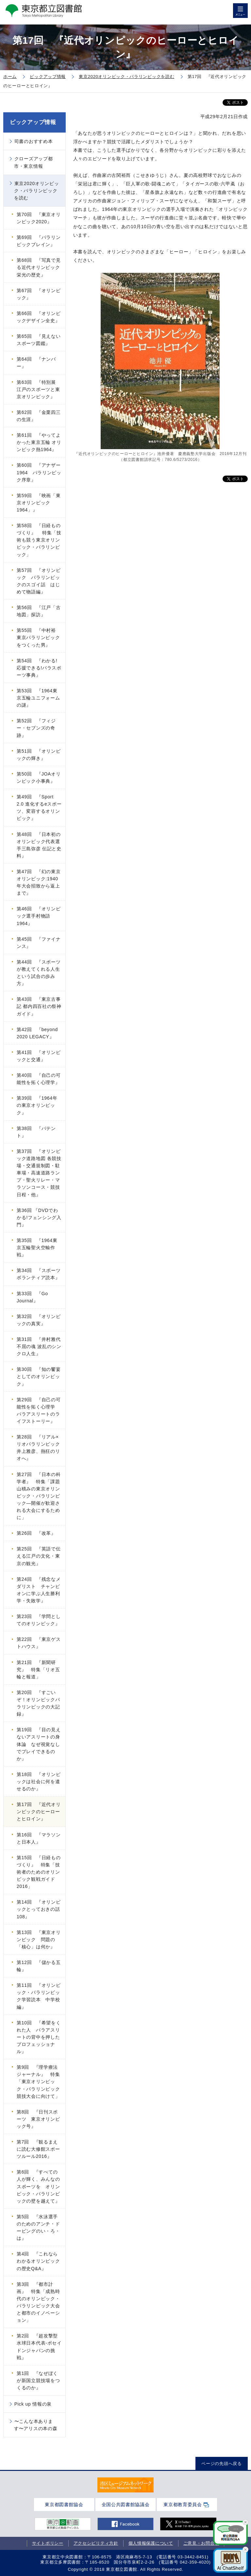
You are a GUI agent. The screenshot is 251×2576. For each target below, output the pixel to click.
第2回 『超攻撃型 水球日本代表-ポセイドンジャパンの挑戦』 (40, 2346)
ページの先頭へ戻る (221, 2463)
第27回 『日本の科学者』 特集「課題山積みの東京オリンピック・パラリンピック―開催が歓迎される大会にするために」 (39, 1496)
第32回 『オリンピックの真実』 (39, 1320)
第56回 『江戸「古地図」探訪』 (39, 611)
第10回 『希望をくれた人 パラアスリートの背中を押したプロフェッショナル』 (39, 2037)
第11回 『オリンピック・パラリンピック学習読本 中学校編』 (39, 1996)
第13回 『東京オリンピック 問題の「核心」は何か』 (39, 1939)
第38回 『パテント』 (36, 1132)
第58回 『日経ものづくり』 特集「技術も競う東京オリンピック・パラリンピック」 (39, 540)
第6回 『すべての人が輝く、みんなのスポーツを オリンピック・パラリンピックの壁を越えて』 (38, 2186)
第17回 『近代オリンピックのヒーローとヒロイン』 (39, 1811)
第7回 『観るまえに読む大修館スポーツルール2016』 (38, 2149)
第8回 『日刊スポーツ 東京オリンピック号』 (38, 2119)
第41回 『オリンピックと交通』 (39, 1056)
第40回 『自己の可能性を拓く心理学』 (39, 1079)
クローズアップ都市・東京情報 (33, 162)
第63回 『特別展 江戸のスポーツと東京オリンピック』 (39, 389)
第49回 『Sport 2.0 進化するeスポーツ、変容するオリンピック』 (39, 807)
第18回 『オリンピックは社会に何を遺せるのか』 (39, 1781)
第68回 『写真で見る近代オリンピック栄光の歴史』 (39, 267)
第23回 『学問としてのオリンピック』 (39, 1620)
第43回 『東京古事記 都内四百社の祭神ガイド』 (39, 1006)
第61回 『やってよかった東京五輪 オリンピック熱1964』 (39, 442)
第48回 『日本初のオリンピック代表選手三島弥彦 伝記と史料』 (39, 845)
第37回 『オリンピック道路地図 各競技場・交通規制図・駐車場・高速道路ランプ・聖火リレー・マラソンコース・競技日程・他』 (39, 1173)
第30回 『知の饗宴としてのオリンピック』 (39, 1376)
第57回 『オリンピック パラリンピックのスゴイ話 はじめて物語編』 (39, 581)
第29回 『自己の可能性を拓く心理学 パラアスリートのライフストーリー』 (39, 1410)
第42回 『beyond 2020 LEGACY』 (37, 1033)
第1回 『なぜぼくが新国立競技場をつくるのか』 (38, 2380)
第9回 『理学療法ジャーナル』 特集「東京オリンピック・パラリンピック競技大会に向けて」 (38, 2081)
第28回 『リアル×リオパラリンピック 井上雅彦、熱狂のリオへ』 (41, 1447)
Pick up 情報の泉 (33, 2404)
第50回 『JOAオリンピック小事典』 (39, 777)
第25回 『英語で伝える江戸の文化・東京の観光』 (39, 1556)
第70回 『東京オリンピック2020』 (39, 218)
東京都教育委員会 (182, 2504)
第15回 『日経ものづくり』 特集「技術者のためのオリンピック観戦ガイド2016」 (39, 1872)
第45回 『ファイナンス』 (39, 942)
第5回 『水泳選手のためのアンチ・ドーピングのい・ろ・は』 (38, 2227)
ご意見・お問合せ (201, 2543)
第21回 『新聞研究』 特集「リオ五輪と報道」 (38, 1669)
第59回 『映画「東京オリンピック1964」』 (39, 502)
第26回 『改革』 (36, 1533)
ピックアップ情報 (33, 122)
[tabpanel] (125, 2484)
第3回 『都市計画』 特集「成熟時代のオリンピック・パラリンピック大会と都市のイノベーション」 (38, 2302)
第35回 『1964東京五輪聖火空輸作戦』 (37, 1247)
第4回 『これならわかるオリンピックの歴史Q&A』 (38, 2261)
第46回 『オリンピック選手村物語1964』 (39, 916)
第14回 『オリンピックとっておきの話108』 (39, 1909)
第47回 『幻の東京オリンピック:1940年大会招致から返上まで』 (39, 882)
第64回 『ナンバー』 (36, 362)
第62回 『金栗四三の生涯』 (39, 416)
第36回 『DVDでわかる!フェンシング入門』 (39, 1217)
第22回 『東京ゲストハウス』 (39, 1643)
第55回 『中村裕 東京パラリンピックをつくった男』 (38, 637)
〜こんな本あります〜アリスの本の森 (35, 2425)
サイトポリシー (47, 2543)
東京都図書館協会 (64, 2504)
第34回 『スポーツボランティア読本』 (39, 1274)
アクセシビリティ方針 (96, 2543)
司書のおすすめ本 (33, 141)
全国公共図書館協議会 (126, 2504)
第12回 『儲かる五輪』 (39, 1966)
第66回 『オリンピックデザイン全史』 (39, 317)
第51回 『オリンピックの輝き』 (39, 754)
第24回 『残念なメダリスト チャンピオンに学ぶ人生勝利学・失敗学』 (39, 1590)
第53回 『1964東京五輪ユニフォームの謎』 (38, 698)
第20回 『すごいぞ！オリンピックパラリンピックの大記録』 (38, 1703)
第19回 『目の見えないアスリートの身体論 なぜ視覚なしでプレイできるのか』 (39, 1744)
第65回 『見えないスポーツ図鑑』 (39, 340)
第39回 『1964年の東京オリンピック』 (37, 1105)
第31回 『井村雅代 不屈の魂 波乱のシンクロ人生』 (39, 1346)
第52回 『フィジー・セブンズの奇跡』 (36, 728)
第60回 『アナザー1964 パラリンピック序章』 (39, 472)
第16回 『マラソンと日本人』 (39, 1838)
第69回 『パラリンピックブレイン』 (39, 241)
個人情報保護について (150, 2543)
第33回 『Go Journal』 (32, 1297)
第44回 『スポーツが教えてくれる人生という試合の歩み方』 (39, 972)
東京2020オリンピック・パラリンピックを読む (36, 190)
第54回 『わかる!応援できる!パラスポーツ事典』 (39, 668)
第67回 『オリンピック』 (39, 294)
